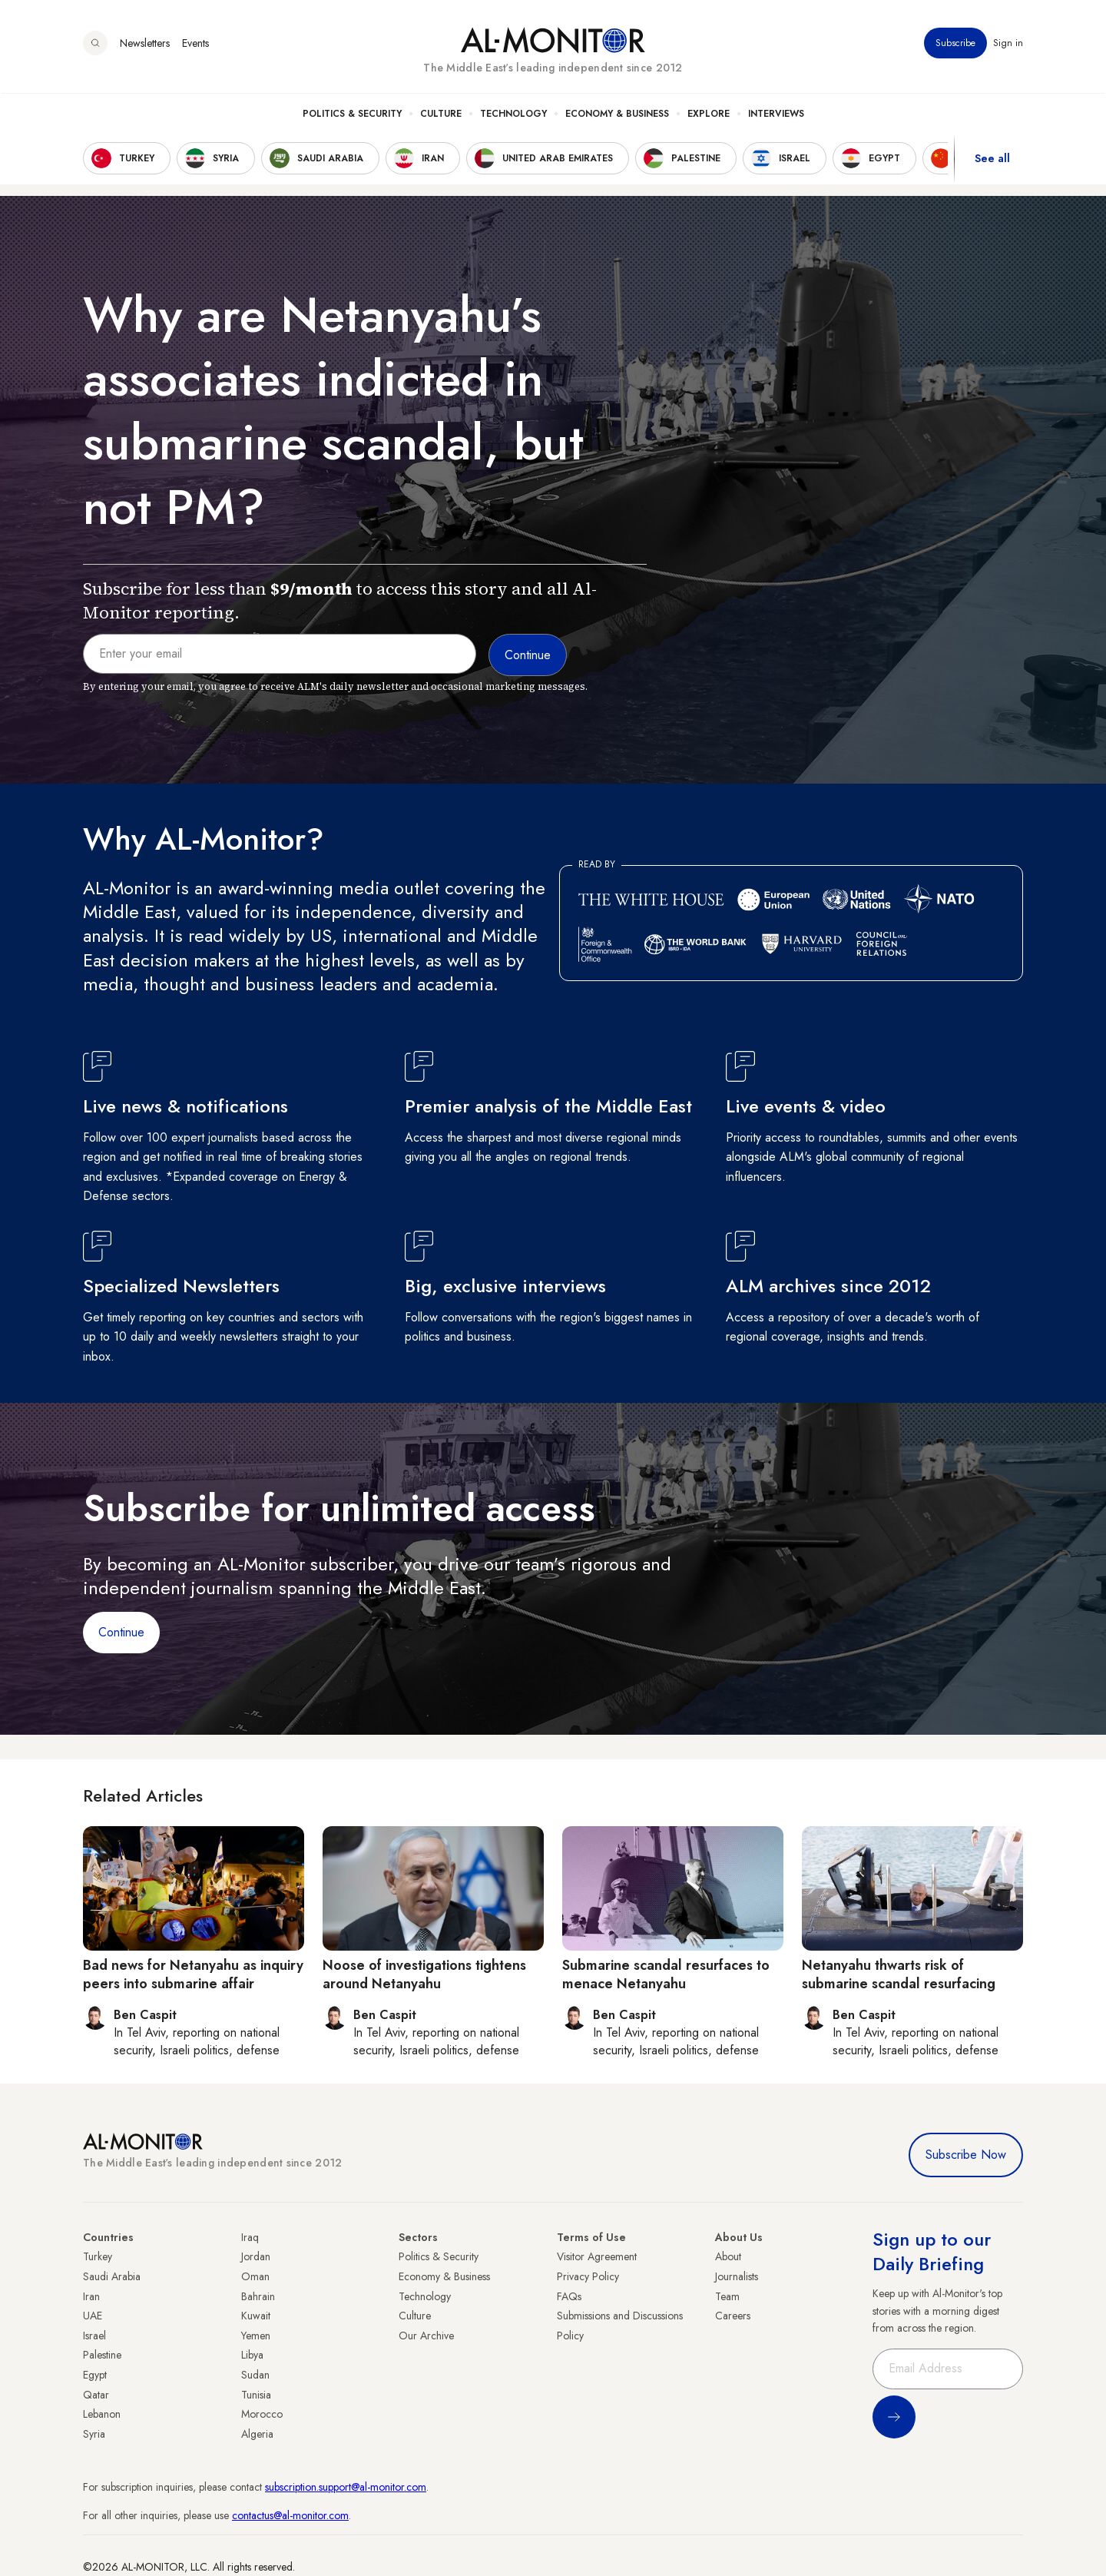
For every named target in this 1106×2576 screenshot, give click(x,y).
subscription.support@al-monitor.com (345, 2487)
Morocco (262, 2414)
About (728, 2256)
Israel (94, 2335)
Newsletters (145, 45)
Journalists (736, 2276)
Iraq (250, 2237)
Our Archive (426, 2335)
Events (195, 45)
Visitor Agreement (597, 2256)
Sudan (255, 2374)
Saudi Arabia (112, 2276)
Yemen (255, 2335)
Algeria (257, 2434)
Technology (513, 116)
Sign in (1008, 45)
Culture (441, 116)
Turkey (97, 2256)
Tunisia (256, 2394)
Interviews (776, 116)
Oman (255, 2276)
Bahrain (258, 2296)
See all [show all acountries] (992, 160)
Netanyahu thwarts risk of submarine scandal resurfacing (898, 1974)
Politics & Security (352, 116)
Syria (94, 2434)
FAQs (569, 2296)
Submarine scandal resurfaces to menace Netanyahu (666, 1974)
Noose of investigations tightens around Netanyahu (424, 1974)
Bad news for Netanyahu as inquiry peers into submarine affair (193, 1974)
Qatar (96, 2394)
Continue (121, 1632)
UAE (92, 2315)
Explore (708, 116)
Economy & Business (617, 116)
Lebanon (102, 2414)
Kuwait (255, 2315)
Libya (252, 2354)
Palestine (102, 2354)
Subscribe (955, 45)
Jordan (255, 2256)
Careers (732, 2315)
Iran (91, 2296)
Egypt (95, 2374)
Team (727, 2296)
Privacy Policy (588, 2276)
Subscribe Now (966, 2154)
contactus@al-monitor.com (290, 2515)
